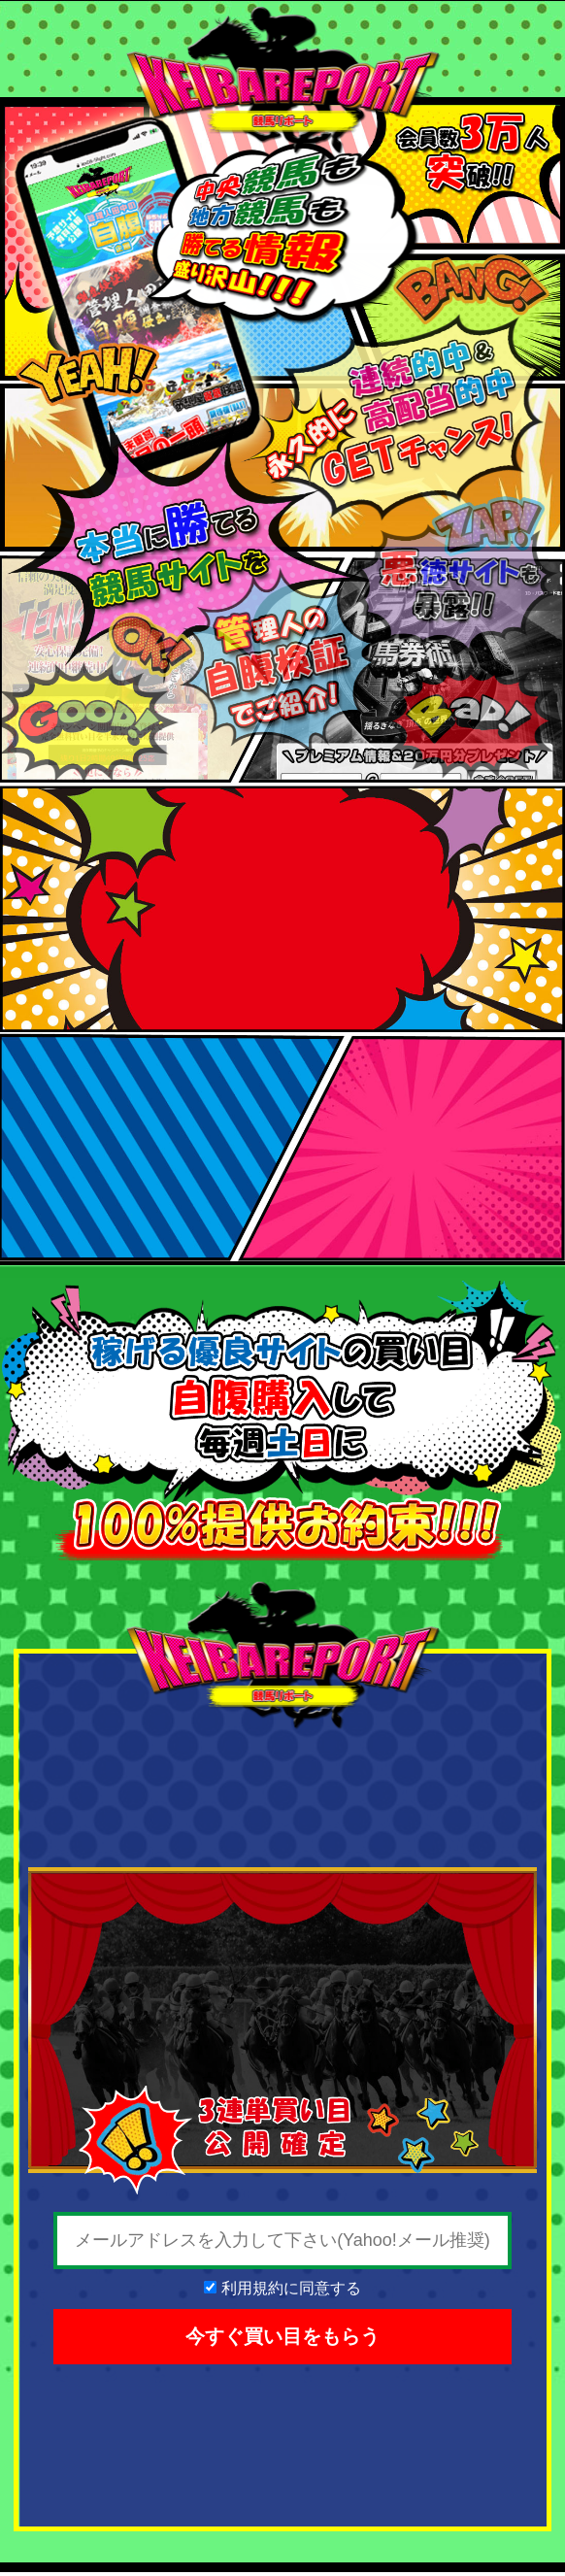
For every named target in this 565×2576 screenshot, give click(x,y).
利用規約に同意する (291, 2288)
